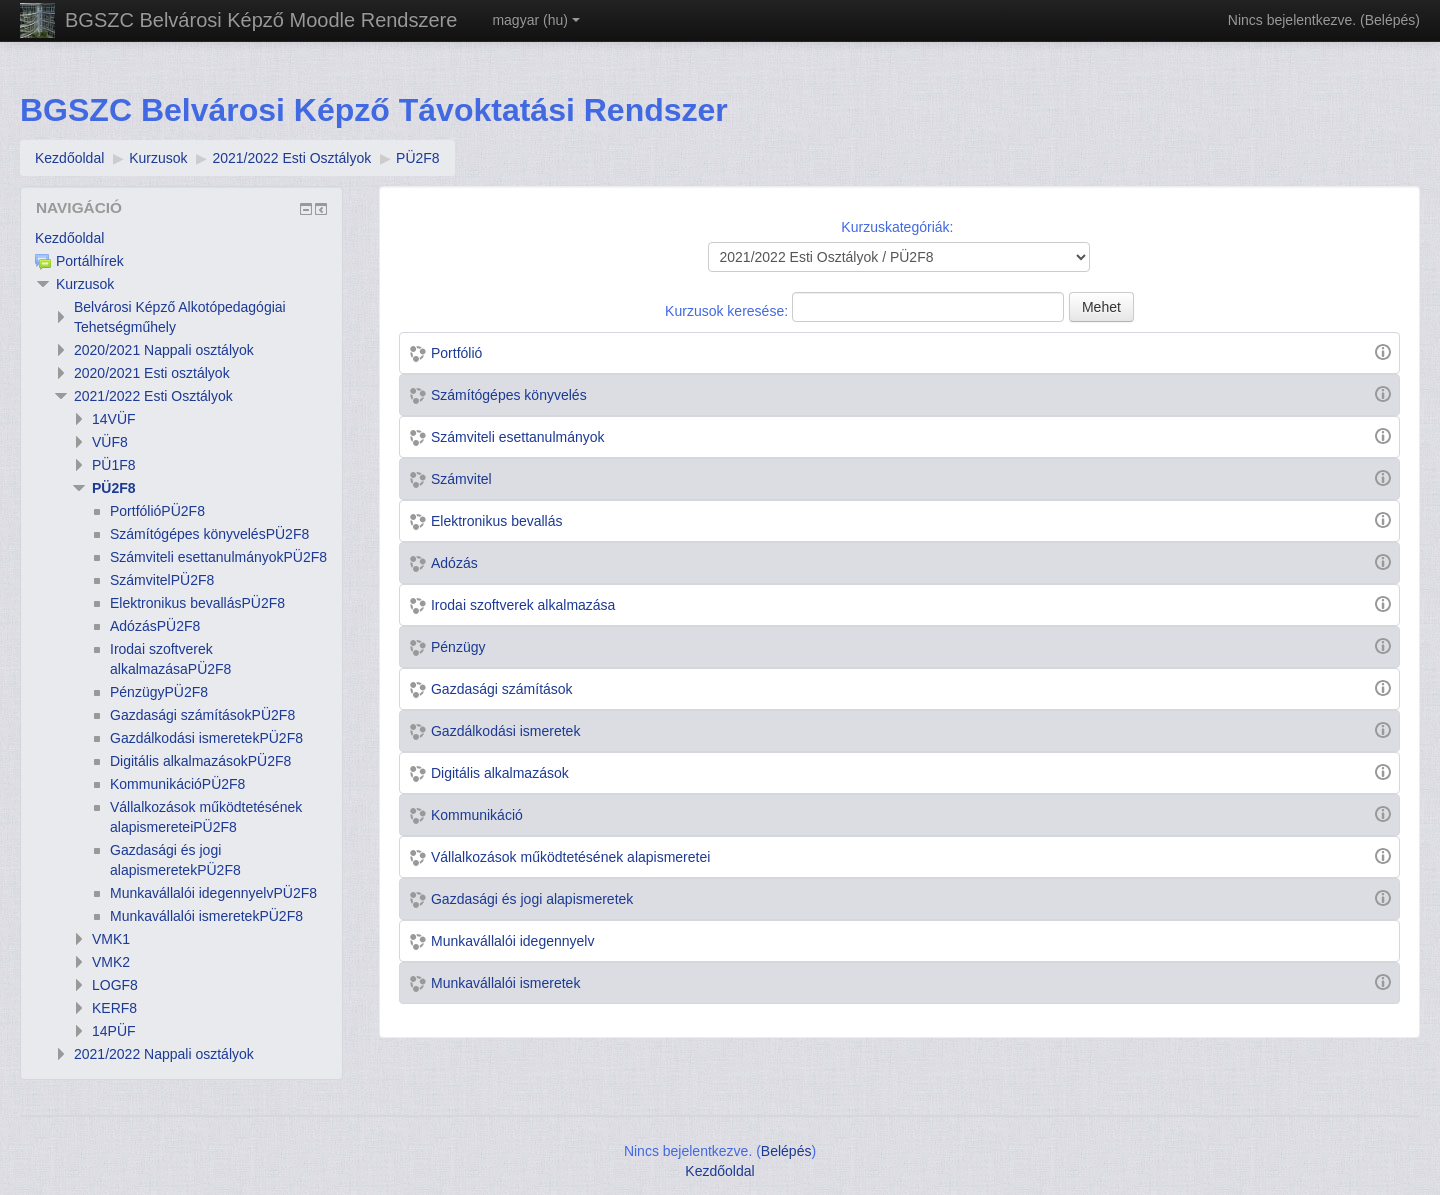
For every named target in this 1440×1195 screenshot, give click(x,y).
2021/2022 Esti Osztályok (153, 396)
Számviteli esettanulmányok (518, 437)
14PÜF (114, 1031)
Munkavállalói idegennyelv (512, 941)
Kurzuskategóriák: (897, 227)
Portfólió (456, 353)
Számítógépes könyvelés (509, 395)
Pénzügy (458, 647)
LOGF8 (115, 985)
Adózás (454, 563)
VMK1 (111, 939)
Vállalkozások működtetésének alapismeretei (570, 857)
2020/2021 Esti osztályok (152, 373)
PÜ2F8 (114, 488)
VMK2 (111, 962)
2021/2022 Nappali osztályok (164, 1054)
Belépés (1390, 20)
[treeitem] (181, 238)
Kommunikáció (477, 815)
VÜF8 (110, 442)
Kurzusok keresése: (728, 311)
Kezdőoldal (69, 238)
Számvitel (461, 479)
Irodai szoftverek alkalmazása (523, 605)
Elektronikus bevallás (497, 521)
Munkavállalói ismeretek (505, 983)
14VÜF (114, 419)
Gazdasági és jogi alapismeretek (532, 899)
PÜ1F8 (114, 465)
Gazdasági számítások (502, 689)
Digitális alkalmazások (500, 773)
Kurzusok (85, 284)
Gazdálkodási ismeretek (505, 731)
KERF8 (114, 1008)
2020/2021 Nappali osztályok (164, 350)
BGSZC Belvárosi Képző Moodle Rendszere (261, 20)
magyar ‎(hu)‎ (535, 20)
